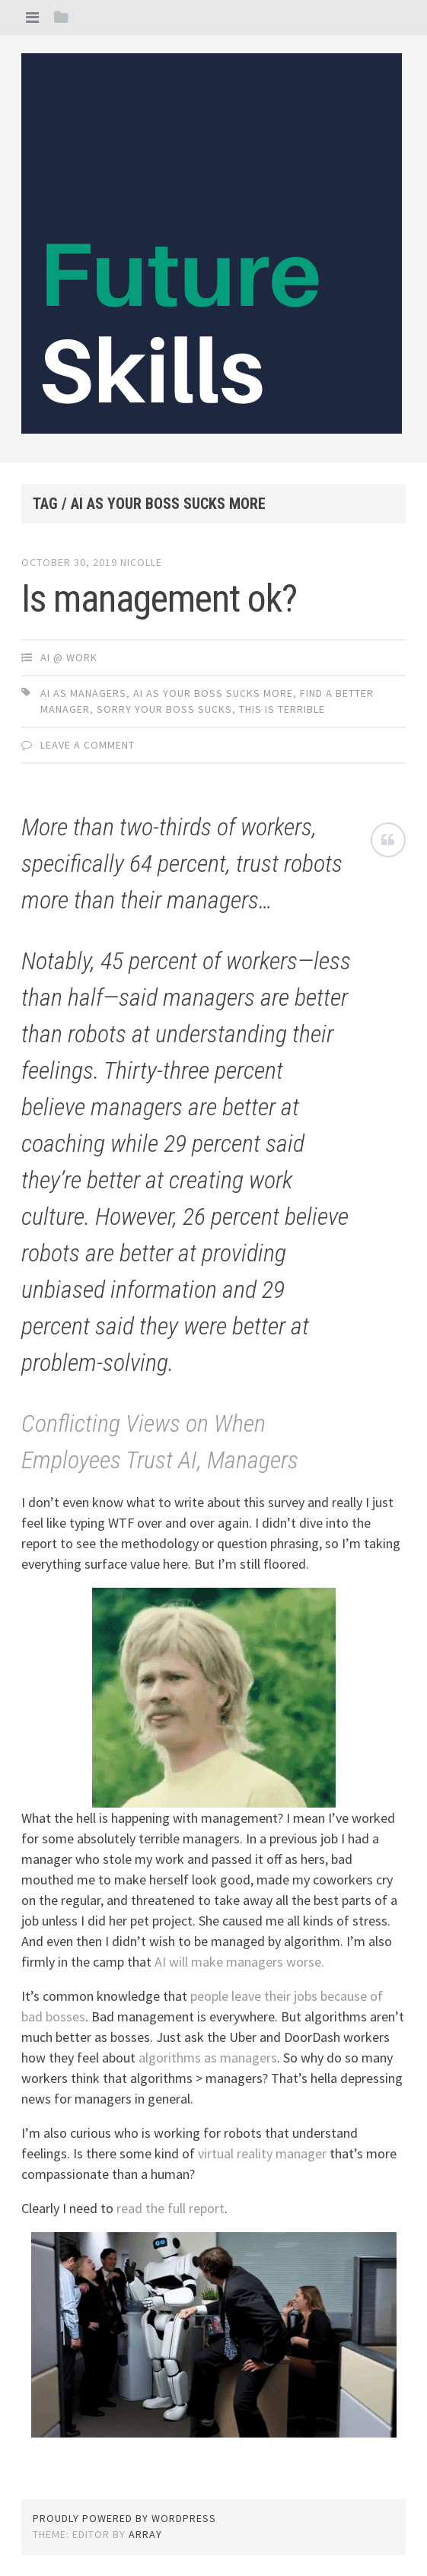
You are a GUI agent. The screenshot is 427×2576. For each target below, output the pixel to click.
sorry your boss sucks (164, 709)
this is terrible (282, 709)
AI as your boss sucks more (213, 693)
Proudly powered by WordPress (124, 2518)
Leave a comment (87, 745)
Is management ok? (159, 599)
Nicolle (141, 562)
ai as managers (83, 693)
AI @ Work (68, 657)
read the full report (170, 2208)
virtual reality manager (262, 2153)
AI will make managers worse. (239, 1961)
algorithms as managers (208, 2057)
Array (145, 2534)
